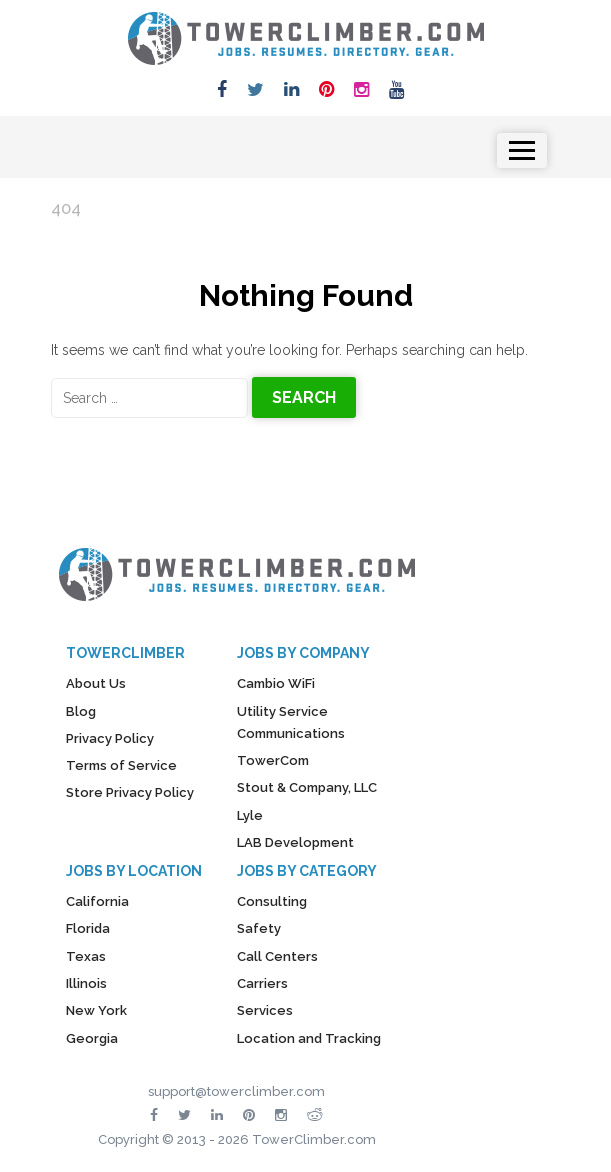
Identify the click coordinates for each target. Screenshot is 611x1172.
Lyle (250, 815)
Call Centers (277, 956)
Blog (81, 711)
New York (96, 1010)
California (97, 901)
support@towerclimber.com (236, 1091)
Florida (88, 928)
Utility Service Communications (291, 722)
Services (265, 1010)
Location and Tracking (309, 1038)
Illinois (86, 983)
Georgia (92, 1038)
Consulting (272, 901)
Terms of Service (121, 765)
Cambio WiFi (276, 683)
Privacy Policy (110, 738)
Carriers (262, 983)
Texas (86, 956)
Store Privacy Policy (130, 792)
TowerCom (273, 760)
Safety (259, 928)
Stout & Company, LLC (307, 787)
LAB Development (295, 842)
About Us (96, 683)
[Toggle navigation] (521, 150)
